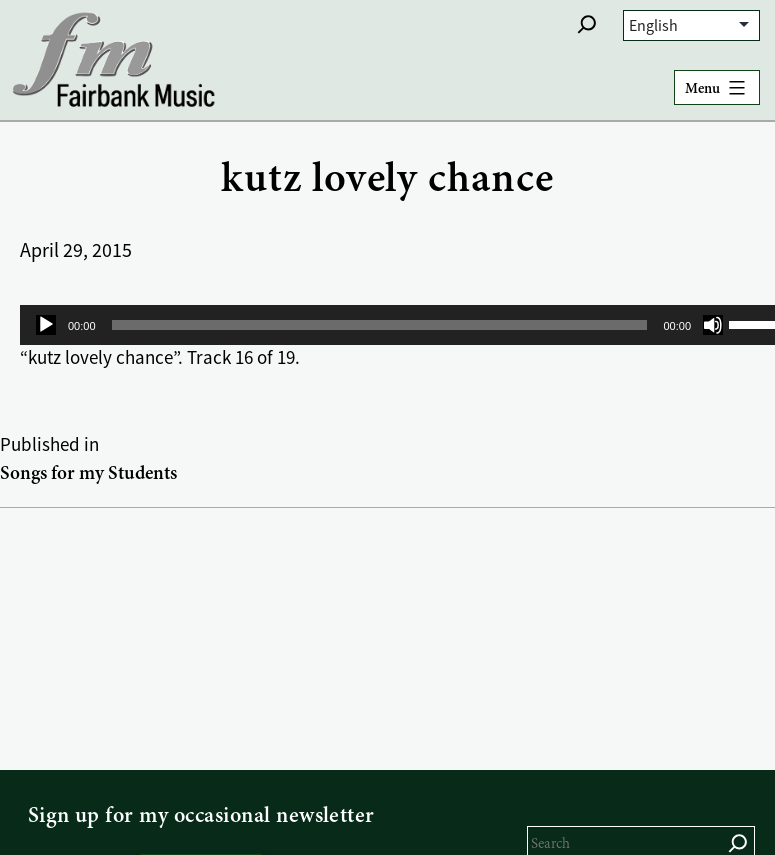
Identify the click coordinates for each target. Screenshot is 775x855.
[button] (587, 24)
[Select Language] (691, 25)
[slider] (380, 325)
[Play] (46, 325)
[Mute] (713, 325)
